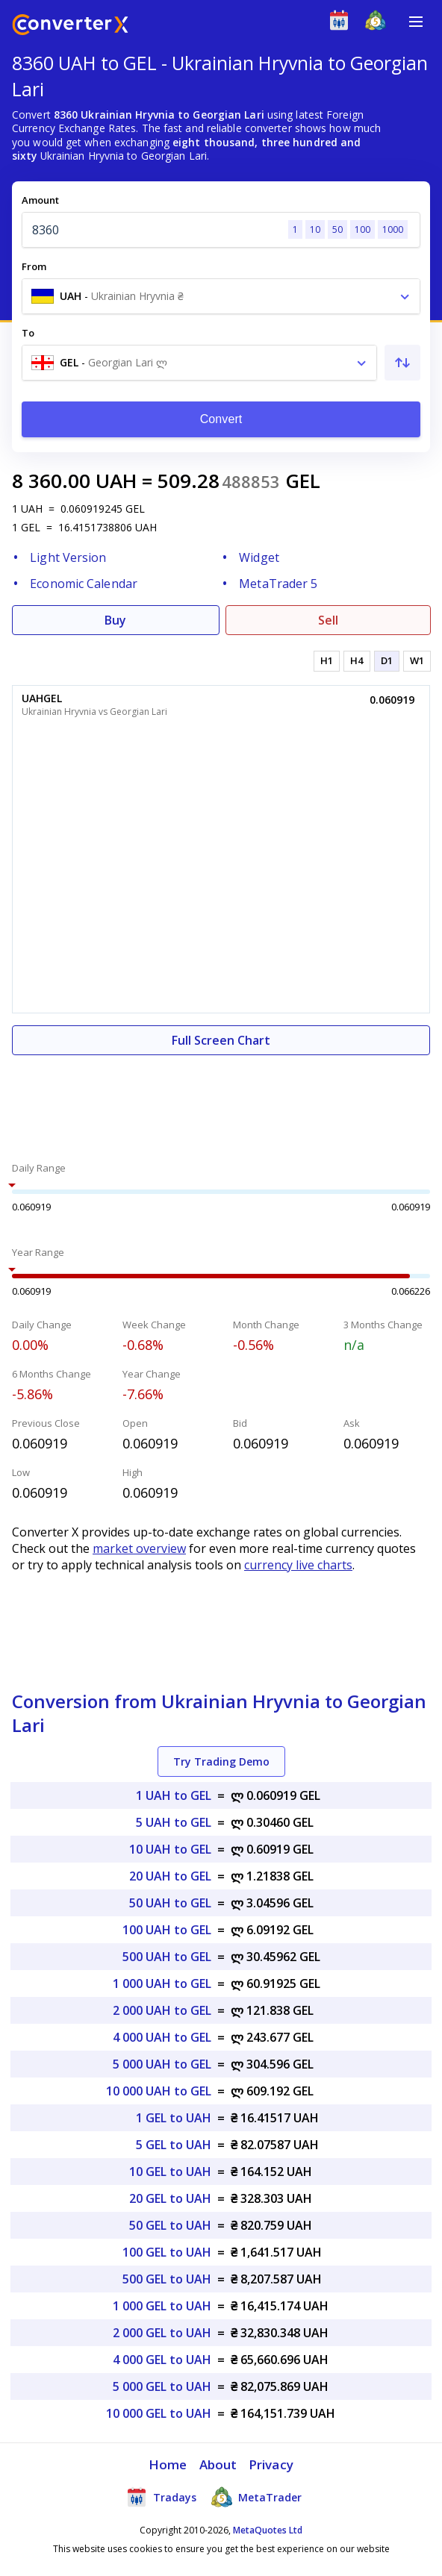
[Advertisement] (221, 1100)
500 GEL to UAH (166, 2279)
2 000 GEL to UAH (162, 2333)
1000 (392, 229)
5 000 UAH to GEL (162, 2064)
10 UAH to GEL (170, 1849)
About (218, 2464)
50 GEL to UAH (170, 2225)
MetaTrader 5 (278, 583)
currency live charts (298, 1565)
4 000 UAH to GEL (162, 2037)
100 (362, 229)
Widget (259, 557)
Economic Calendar (83, 583)
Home (168, 2464)
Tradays (161, 2496)
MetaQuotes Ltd (267, 2530)
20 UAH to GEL (170, 1876)
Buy (115, 620)
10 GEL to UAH (170, 2171)
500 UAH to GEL (166, 1956)
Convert (221, 419)
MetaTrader (256, 2496)
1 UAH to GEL (173, 1795)
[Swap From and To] (402, 363)
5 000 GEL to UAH (162, 2386)
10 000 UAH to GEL (158, 2091)
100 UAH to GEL (166, 1930)
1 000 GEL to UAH (162, 2306)
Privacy (271, 2464)
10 (315, 229)
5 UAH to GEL (173, 1822)
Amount (40, 200)
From (34, 266)
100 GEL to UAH (166, 2252)
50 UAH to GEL (170, 1903)
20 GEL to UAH (170, 2198)
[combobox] (221, 296)
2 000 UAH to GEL (162, 2010)
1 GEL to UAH (173, 2118)
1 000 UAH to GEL (162, 1983)
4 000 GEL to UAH (162, 2359)
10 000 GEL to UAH (158, 2413)
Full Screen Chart (221, 1040)
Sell (328, 620)
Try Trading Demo (221, 1761)
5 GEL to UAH (173, 2144)
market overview (139, 1548)
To (28, 333)
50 (337, 229)
